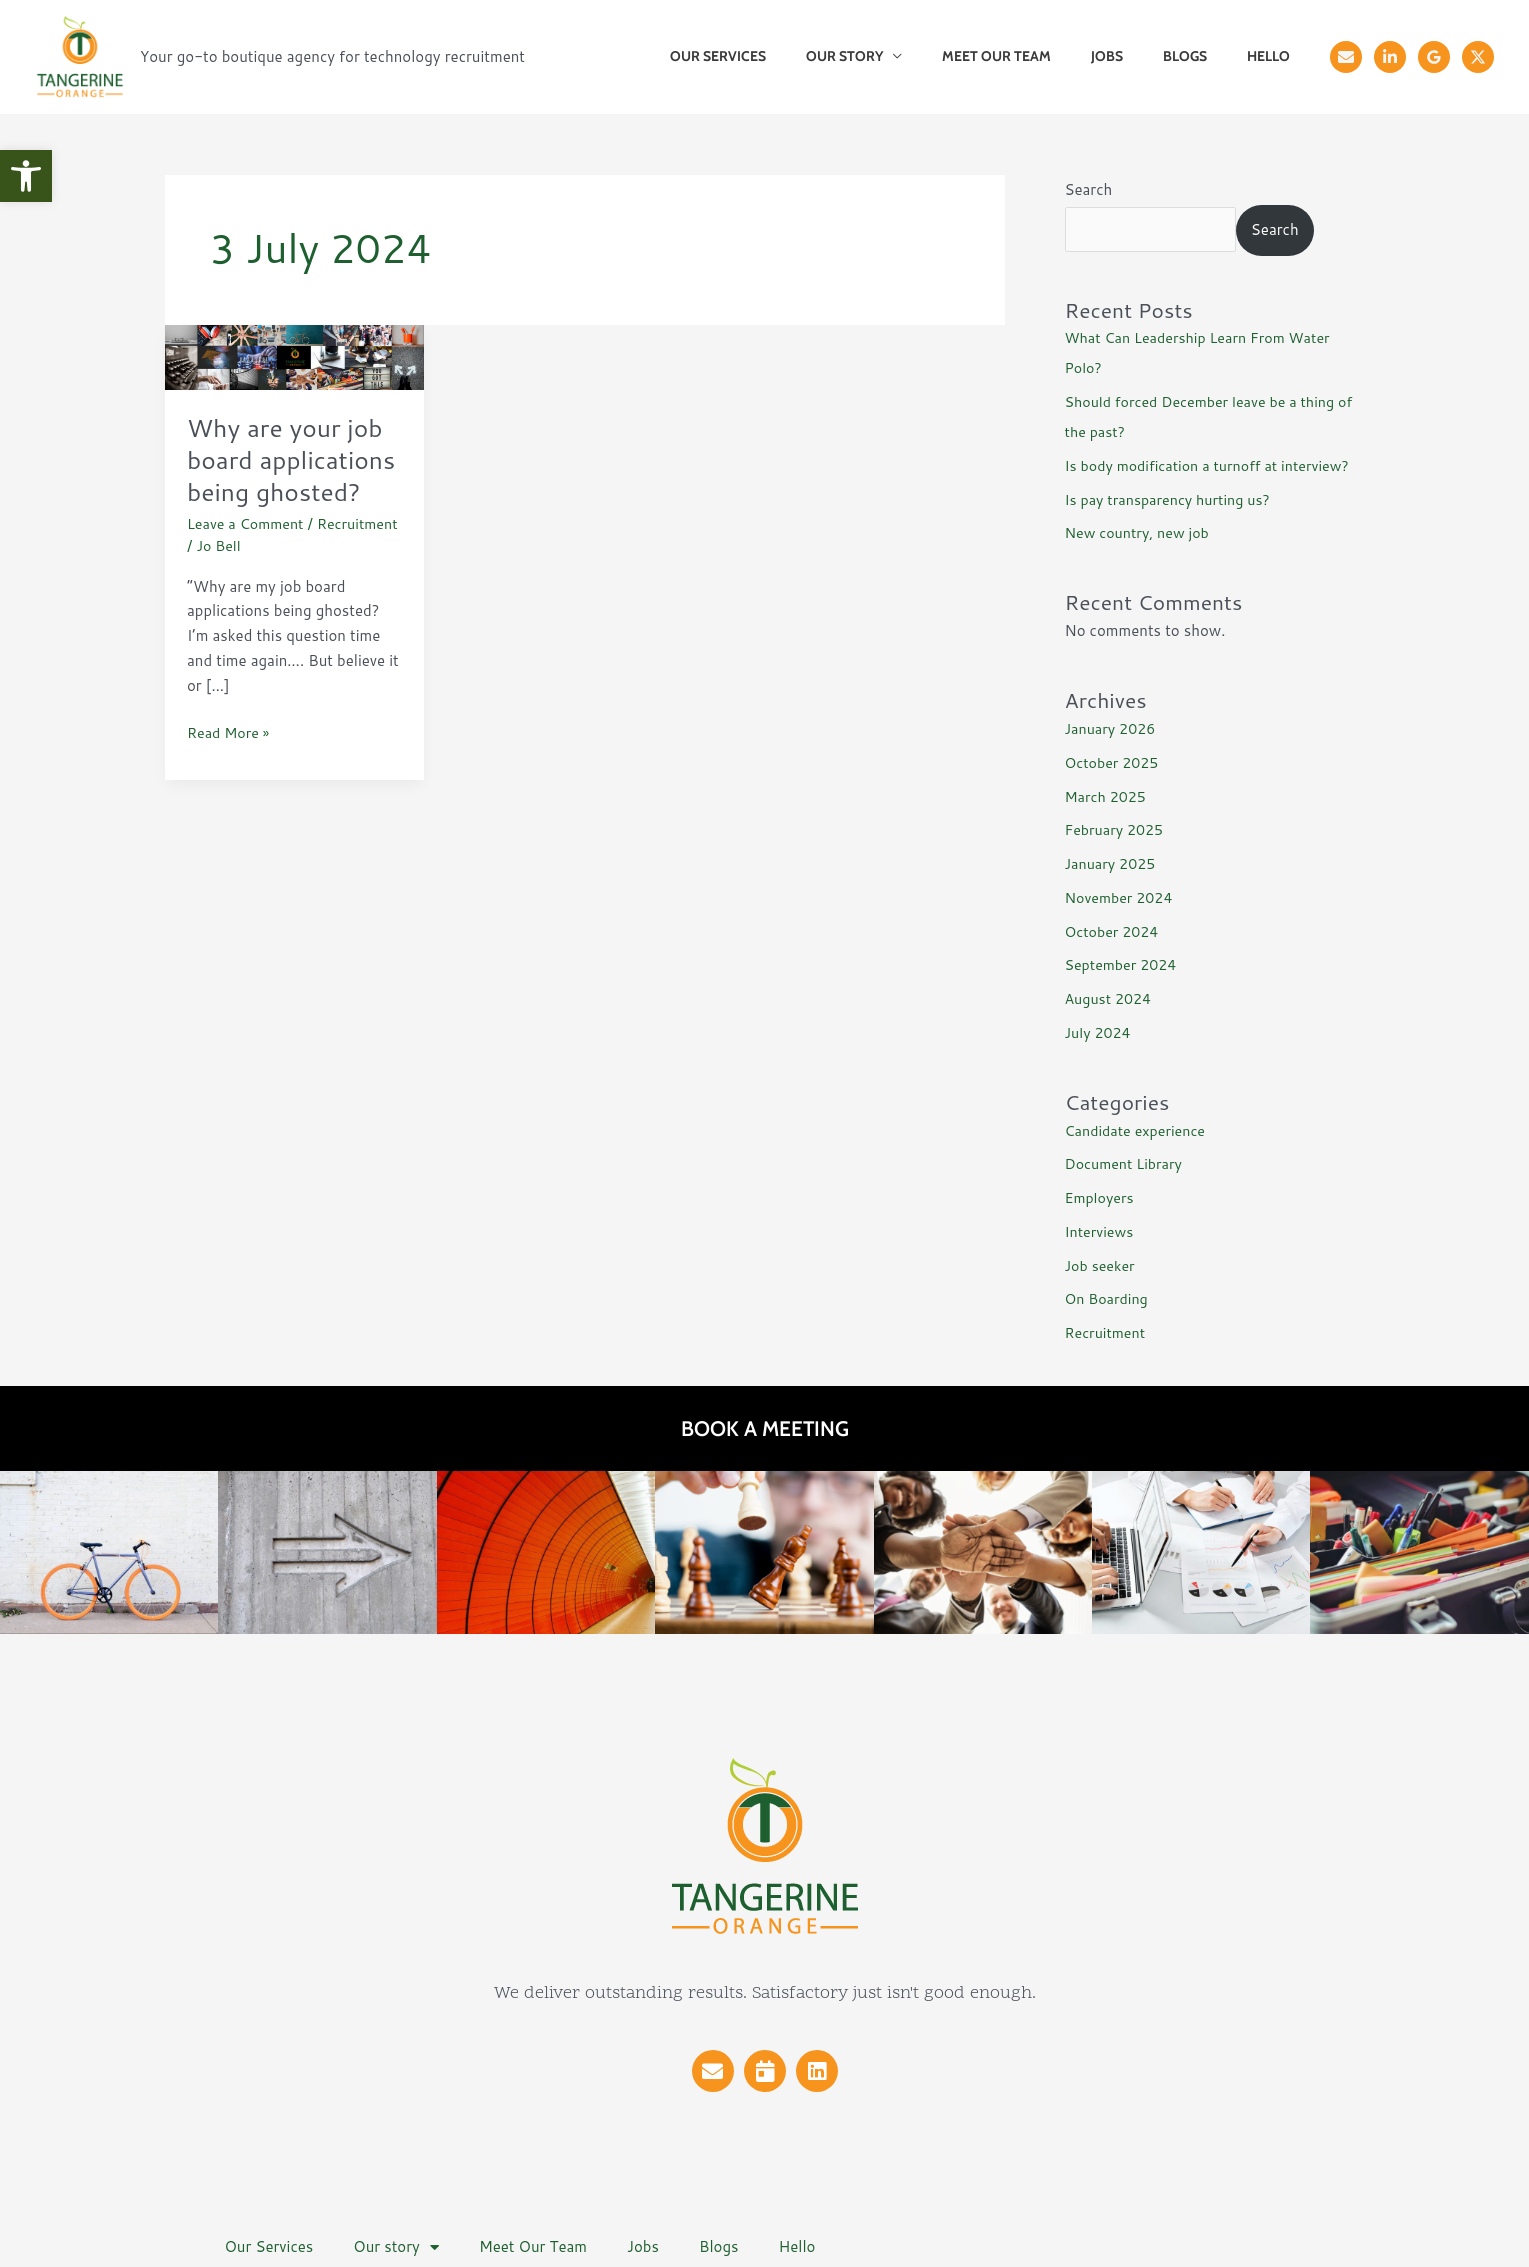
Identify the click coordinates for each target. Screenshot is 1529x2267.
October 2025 (1114, 762)
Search (1089, 189)
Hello (1274, 56)
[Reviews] (1434, 57)
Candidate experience (1139, 1130)
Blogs (1203, 56)
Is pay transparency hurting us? (1173, 499)
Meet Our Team (1038, 56)
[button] (26, 176)
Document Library (1127, 1163)
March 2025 (1108, 796)
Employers (1101, 1197)
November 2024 (1122, 897)
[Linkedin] (1390, 57)
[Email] (1346, 57)
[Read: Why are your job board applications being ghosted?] (295, 355)
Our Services (784, 56)
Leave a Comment (248, 555)
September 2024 (1124, 964)
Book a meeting (765, 1428)
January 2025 (1113, 863)
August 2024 (1110, 998)
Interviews (1101, 1231)
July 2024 (1100, 1032)
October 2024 (1114, 931)
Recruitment (229, 577)
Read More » (230, 764)
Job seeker (1102, 1265)
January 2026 (1113, 728)
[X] (1478, 57)
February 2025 (1117, 829)
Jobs (1137, 56)
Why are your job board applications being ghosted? (290, 475)
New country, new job (1141, 532)
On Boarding (1109, 1298)
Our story (898, 56)
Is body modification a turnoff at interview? (1215, 465)
